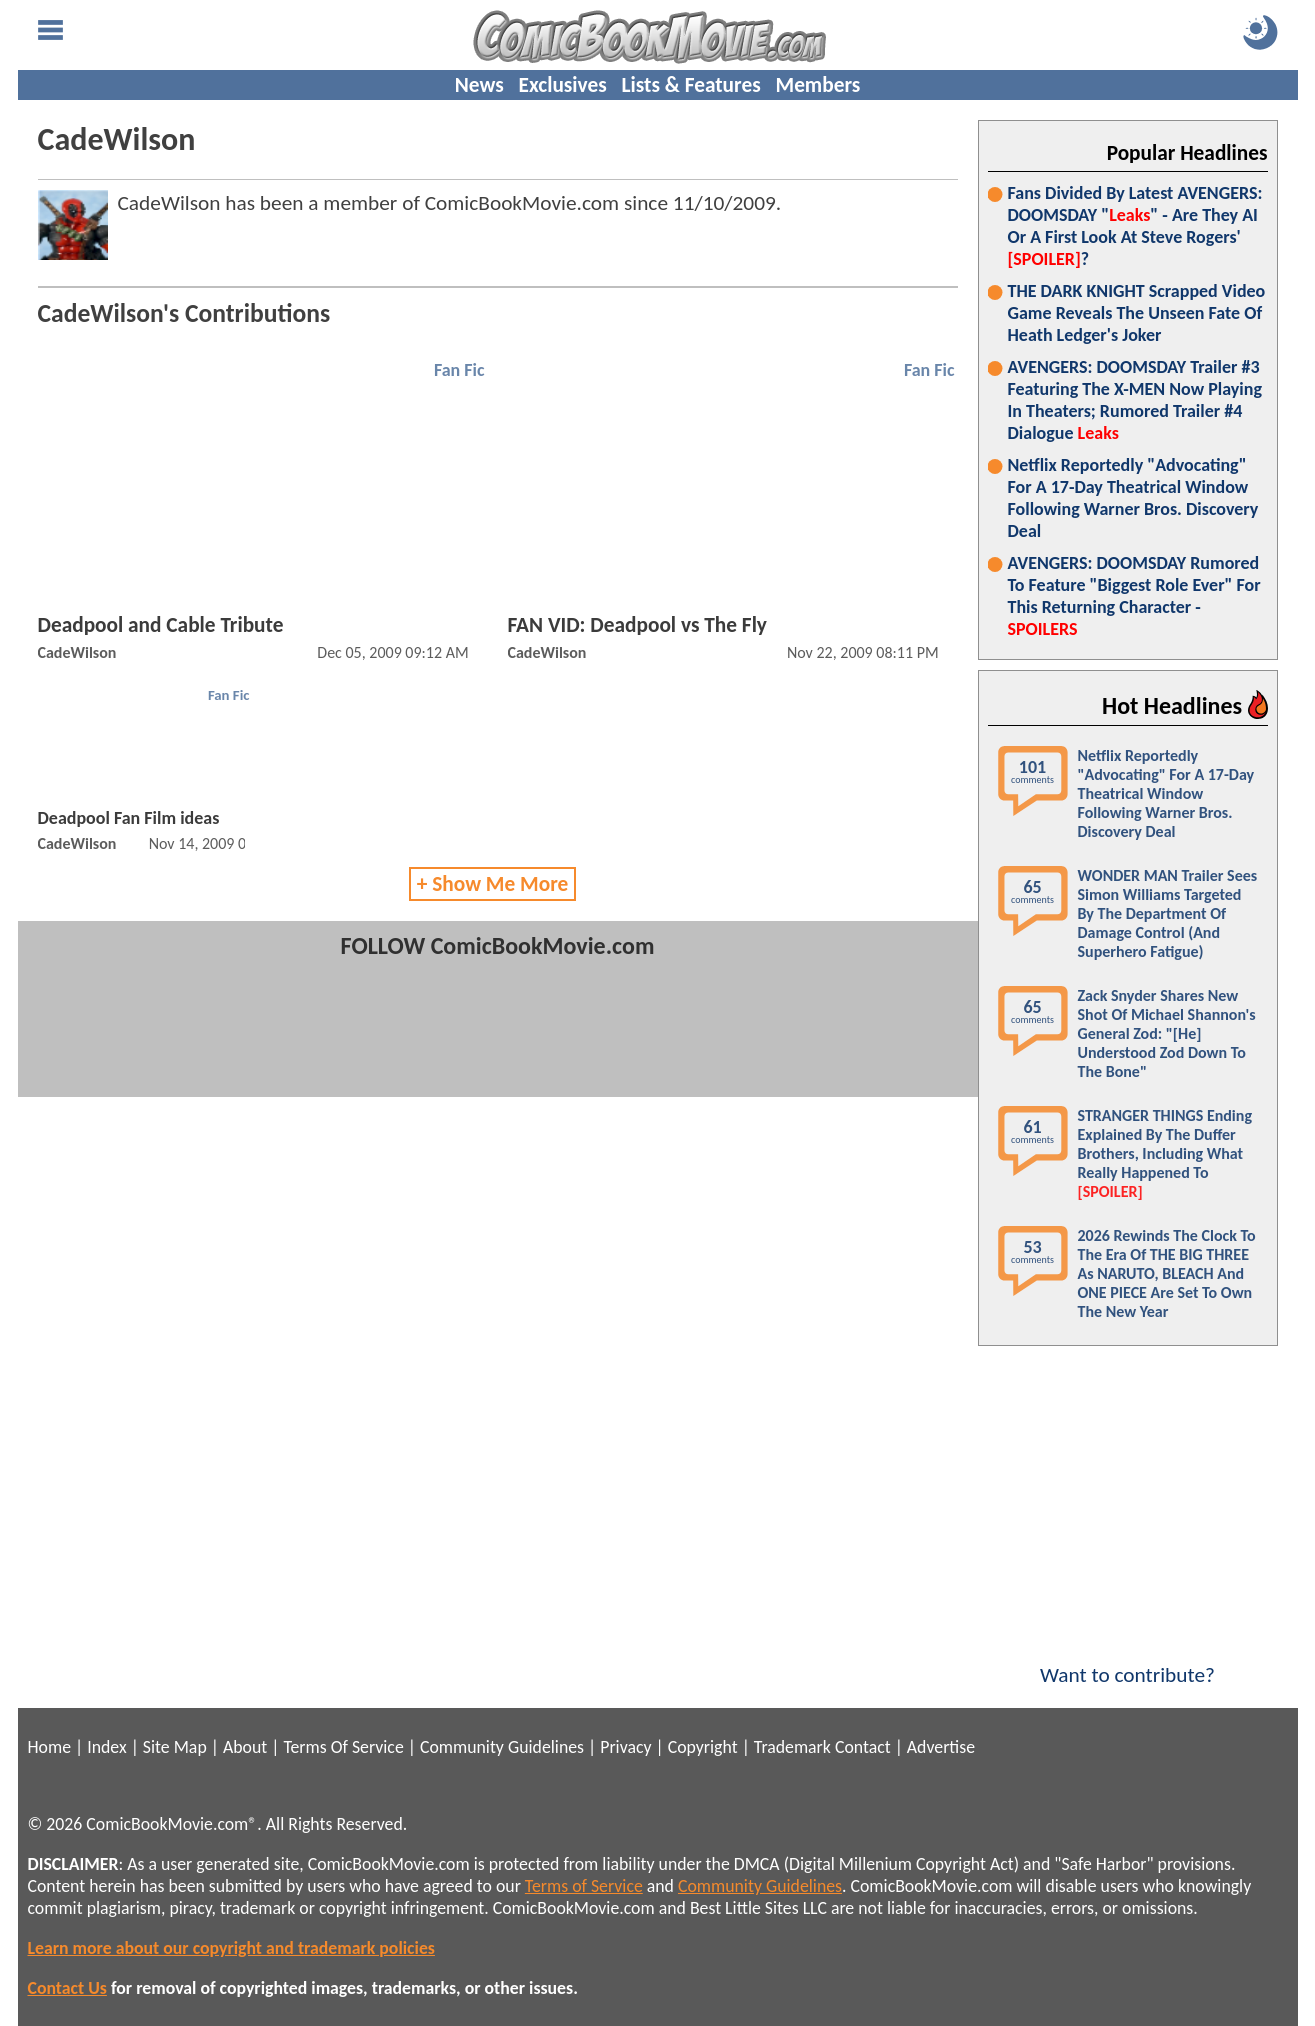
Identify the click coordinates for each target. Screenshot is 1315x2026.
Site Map (175, 1747)
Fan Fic (459, 370)
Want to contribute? (1128, 1662)
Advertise (941, 1747)
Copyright (703, 1747)
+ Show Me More (493, 884)
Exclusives (563, 85)
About (245, 1747)
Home (49, 1747)
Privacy (625, 1747)
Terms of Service (584, 1886)
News (479, 85)
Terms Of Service (343, 1747)
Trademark (792, 1747)
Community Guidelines (502, 1747)
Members (817, 85)
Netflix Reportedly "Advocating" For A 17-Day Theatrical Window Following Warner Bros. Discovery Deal (1133, 498)
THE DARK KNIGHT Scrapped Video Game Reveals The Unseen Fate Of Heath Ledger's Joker (1137, 313)
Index (106, 1747)
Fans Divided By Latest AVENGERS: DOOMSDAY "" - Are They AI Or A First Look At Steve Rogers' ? (1135, 226)
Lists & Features (691, 85)
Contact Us (67, 1988)
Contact (863, 1747)
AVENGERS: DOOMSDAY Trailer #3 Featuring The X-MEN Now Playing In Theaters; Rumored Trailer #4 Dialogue (1135, 400)
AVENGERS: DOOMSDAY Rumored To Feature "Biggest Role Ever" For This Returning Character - (1134, 596)
